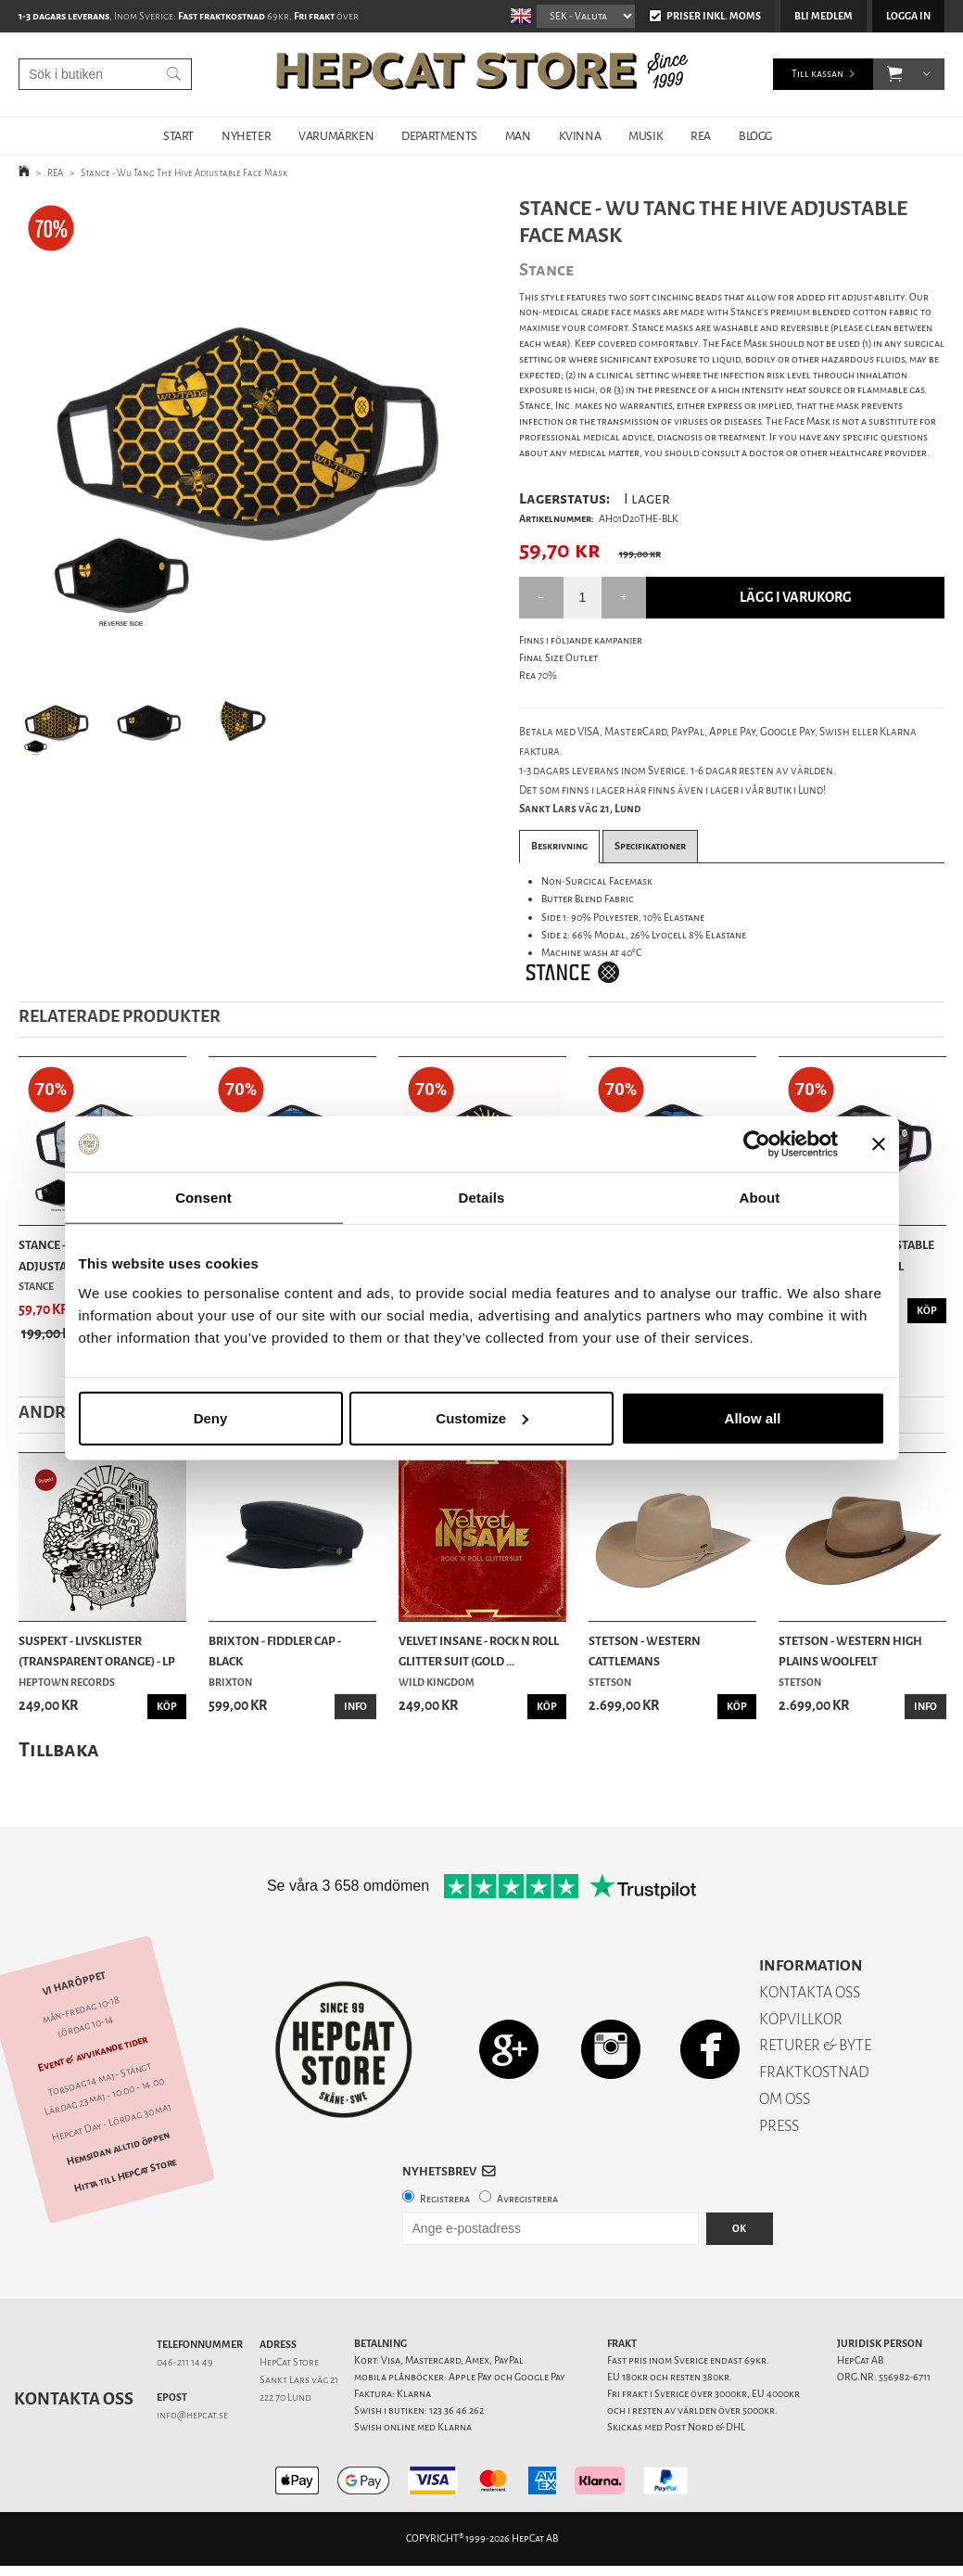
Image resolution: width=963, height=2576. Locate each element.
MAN (518, 136)
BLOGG (755, 136)
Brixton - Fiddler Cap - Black (275, 1651)
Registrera (445, 2199)
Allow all (753, 1417)
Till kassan (817, 74)
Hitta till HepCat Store (125, 2174)
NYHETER (246, 136)
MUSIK (645, 136)
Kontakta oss (73, 2399)
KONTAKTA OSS (809, 1992)
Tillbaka (59, 1749)
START (178, 136)
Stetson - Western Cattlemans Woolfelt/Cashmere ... (654, 1652)
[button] (895, 74)
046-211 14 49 (185, 2362)
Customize (482, 1417)
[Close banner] (878, 1144)
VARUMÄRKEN (336, 136)
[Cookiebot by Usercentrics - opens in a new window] (757, 1144)
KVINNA (580, 136)
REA (701, 136)
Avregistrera (527, 2199)
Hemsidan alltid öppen (118, 2148)
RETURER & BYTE (815, 2045)
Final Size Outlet (558, 658)
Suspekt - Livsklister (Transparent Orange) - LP (97, 1651)
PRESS (779, 2126)
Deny (211, 1417)
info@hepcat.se (192, 2415)
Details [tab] (482, 1197)
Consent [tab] (203, 1197)
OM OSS (784, 2099)
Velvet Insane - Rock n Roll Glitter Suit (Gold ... (479, 1651)
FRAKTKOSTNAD (814, 2072)
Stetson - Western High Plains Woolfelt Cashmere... (850, 1652)
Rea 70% (538, 675)
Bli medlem (823, 16)
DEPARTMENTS (439, 136)
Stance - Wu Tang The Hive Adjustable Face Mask (184, 173)
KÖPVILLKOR (801, 2019)
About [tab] (760, 1197)
